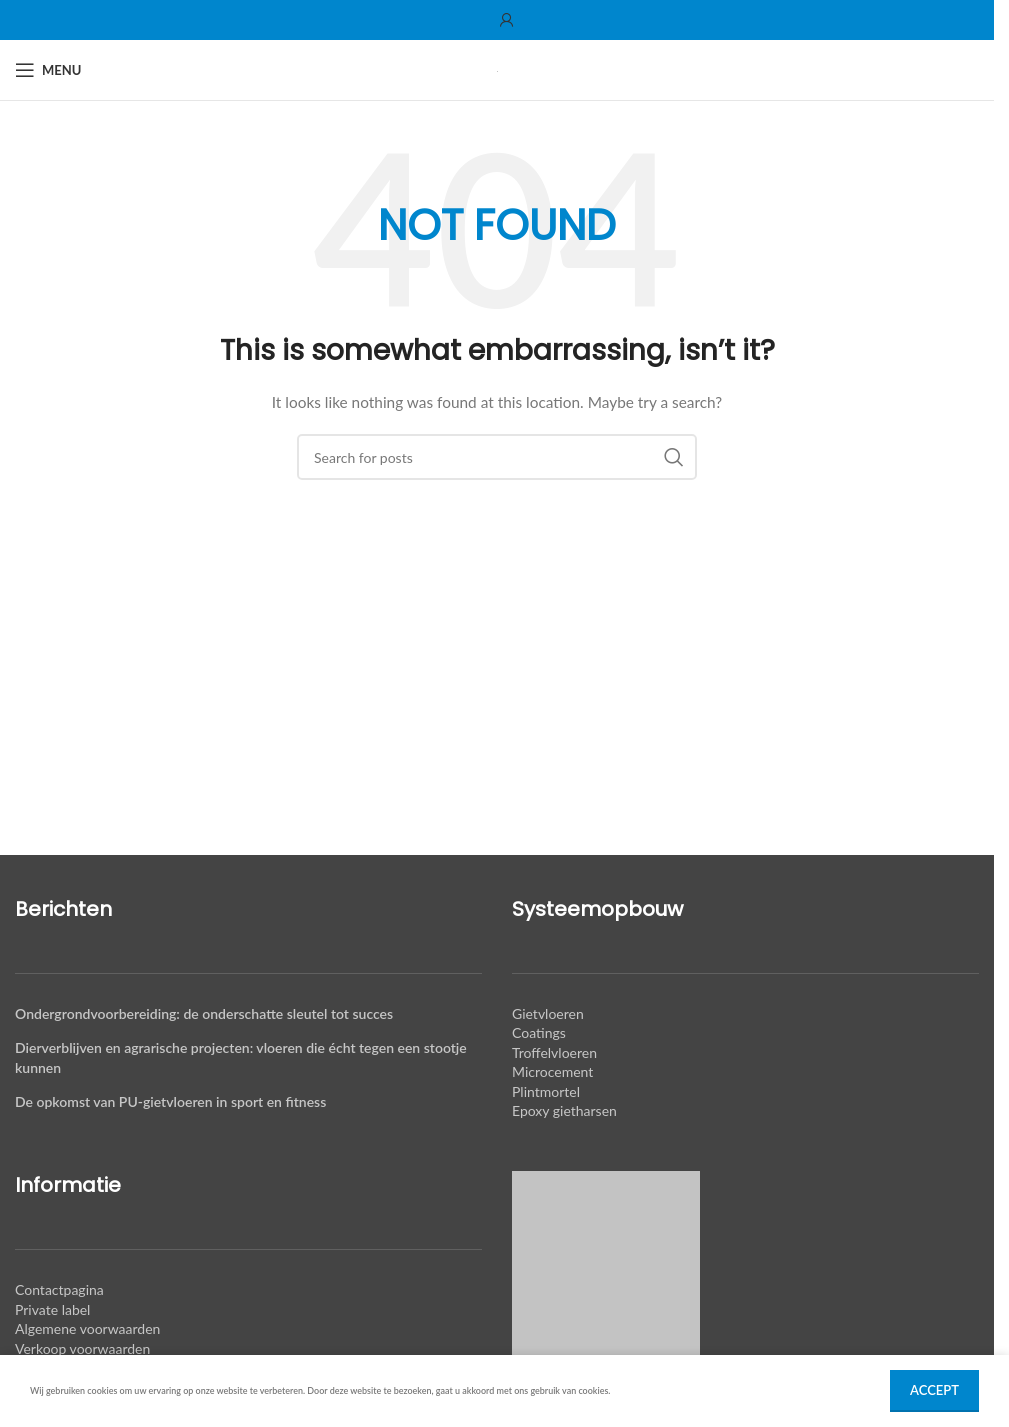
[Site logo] (497, 69)
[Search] (497, 457)
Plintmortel (546, 1091)
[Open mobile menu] (48, 70)
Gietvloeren (548, 1013)
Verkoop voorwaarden (82, 1348)
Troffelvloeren (554, 1052)
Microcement (552, 1071)
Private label (52, 1309)
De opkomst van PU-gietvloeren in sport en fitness (170, 1101)
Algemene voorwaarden (87, 1328)
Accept (934, 1390)
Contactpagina (59, 1289)
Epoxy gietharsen (564, 1110)
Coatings (539, 1032)
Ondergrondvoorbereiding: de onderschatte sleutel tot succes (204, 1013)
